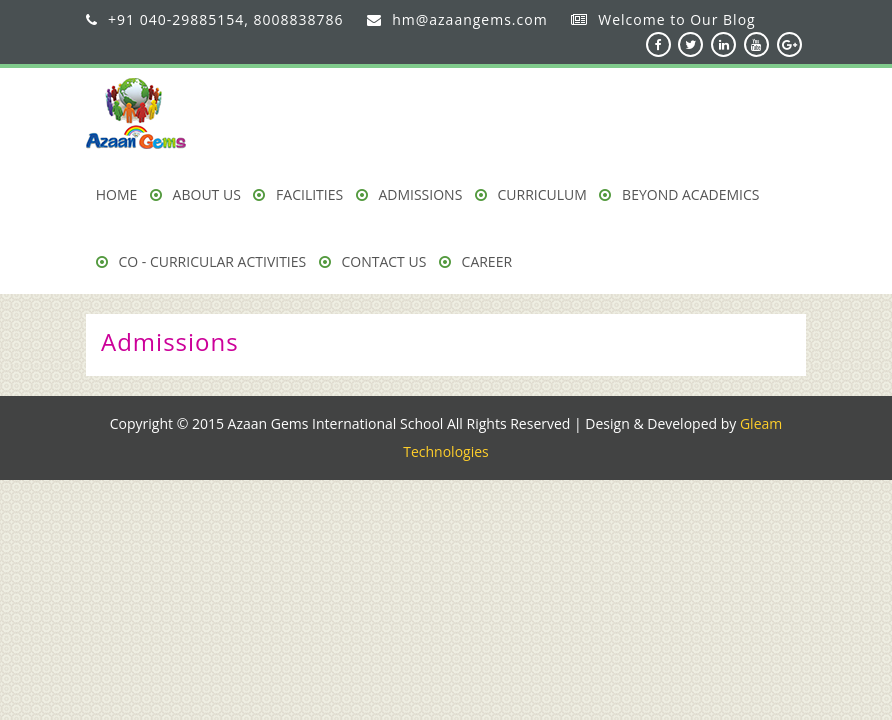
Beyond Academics (679, 194)
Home (117, 194)
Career (475, 261)
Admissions (409, 194)
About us (195, 194)
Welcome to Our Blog (676, 19)
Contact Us (373, 261)
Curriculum (531, 194)
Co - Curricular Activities (201, 261)
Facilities (298, 194)
